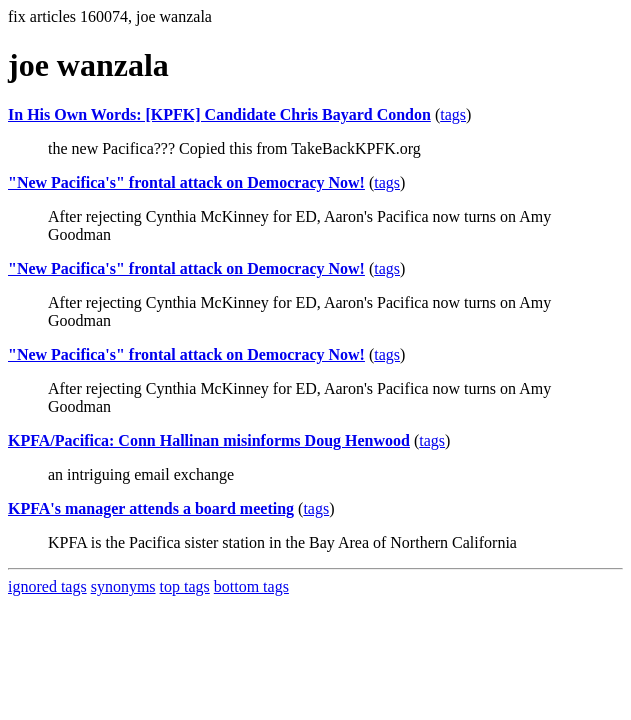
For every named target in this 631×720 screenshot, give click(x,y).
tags (453, 114)
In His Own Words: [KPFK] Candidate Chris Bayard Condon (219, 114)
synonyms (123, 586)
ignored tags (47, 586)
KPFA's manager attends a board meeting (151, 508)
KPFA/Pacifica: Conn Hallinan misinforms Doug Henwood (209, 440)
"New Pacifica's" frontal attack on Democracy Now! (186, 182)
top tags (185, 586)
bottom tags (251, 586)
